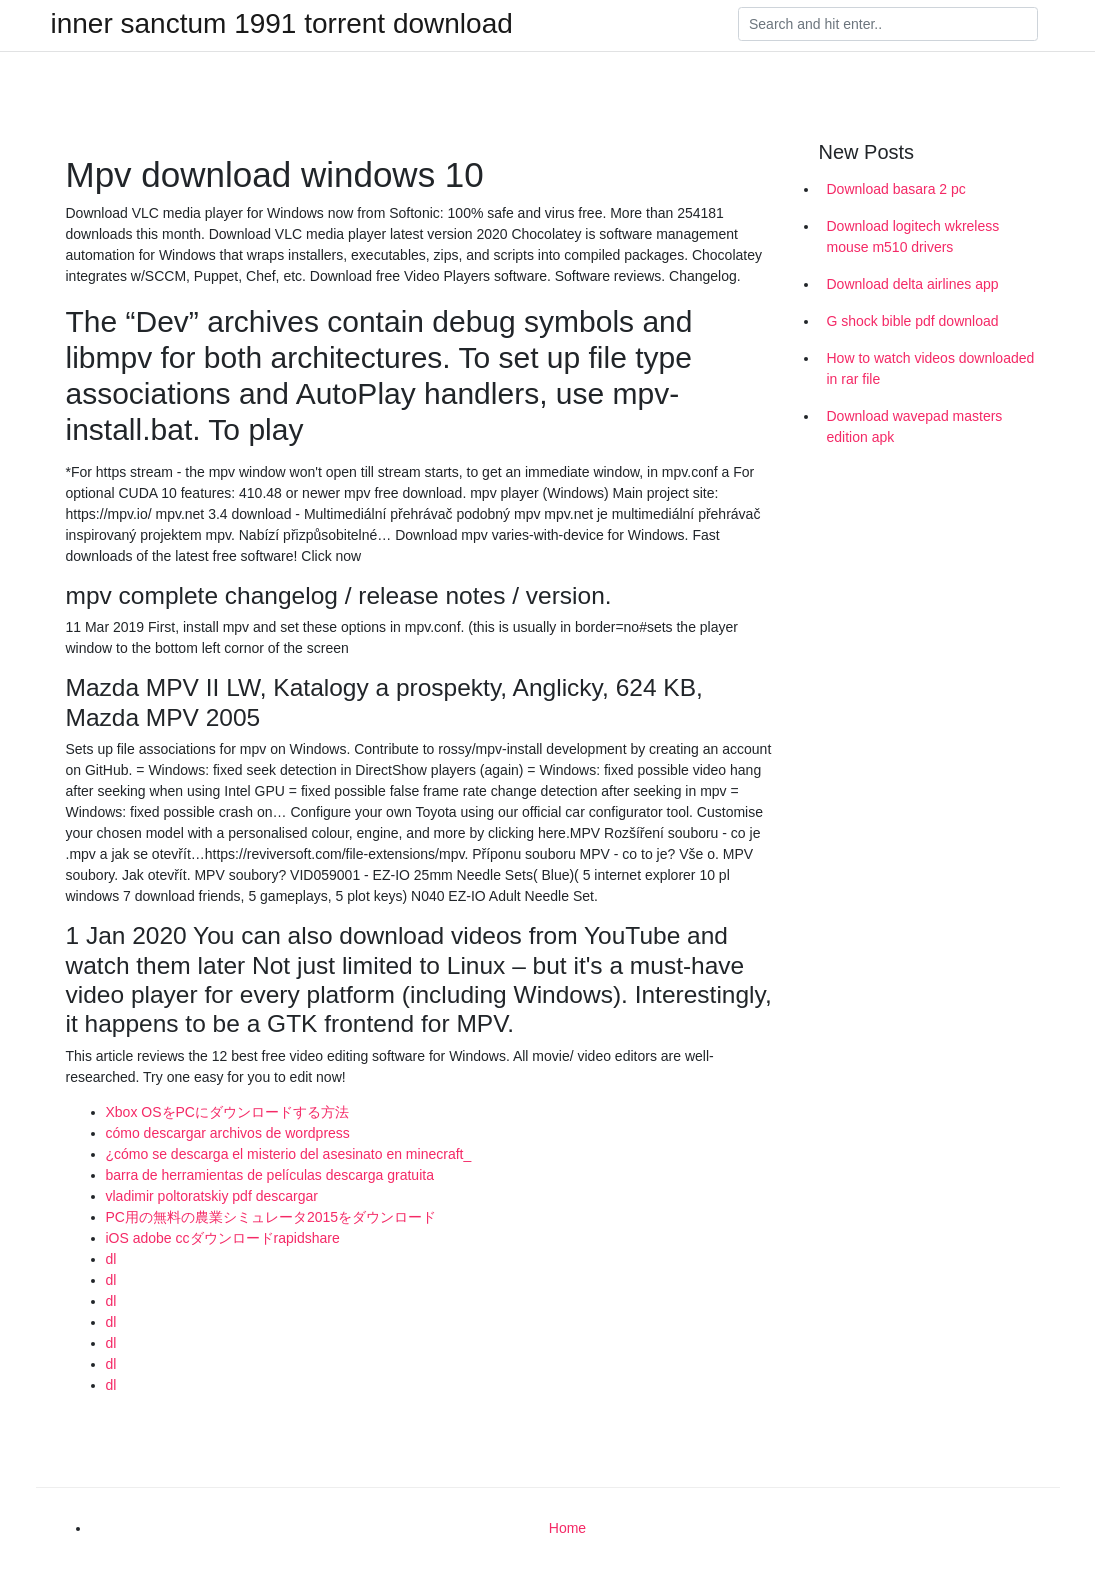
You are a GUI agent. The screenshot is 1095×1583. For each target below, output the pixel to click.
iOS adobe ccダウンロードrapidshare (223, 1238)
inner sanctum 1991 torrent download (282, 24)
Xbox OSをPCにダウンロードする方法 (227, 1112)
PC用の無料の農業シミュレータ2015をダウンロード (271, 1217)
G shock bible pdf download (913, 321)
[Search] (888, 24)
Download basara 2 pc (896, 189)
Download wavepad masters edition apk (915, 426)
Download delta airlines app (913, 284)
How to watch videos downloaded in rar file (931, 368)
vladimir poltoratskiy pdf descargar (212, 1196)
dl (111, 1259)
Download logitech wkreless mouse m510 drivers (913, 236)
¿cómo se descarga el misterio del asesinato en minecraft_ (289, 1154)
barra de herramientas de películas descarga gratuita (270, 1175)
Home (567, 1528)
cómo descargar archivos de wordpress (228, 1133)
